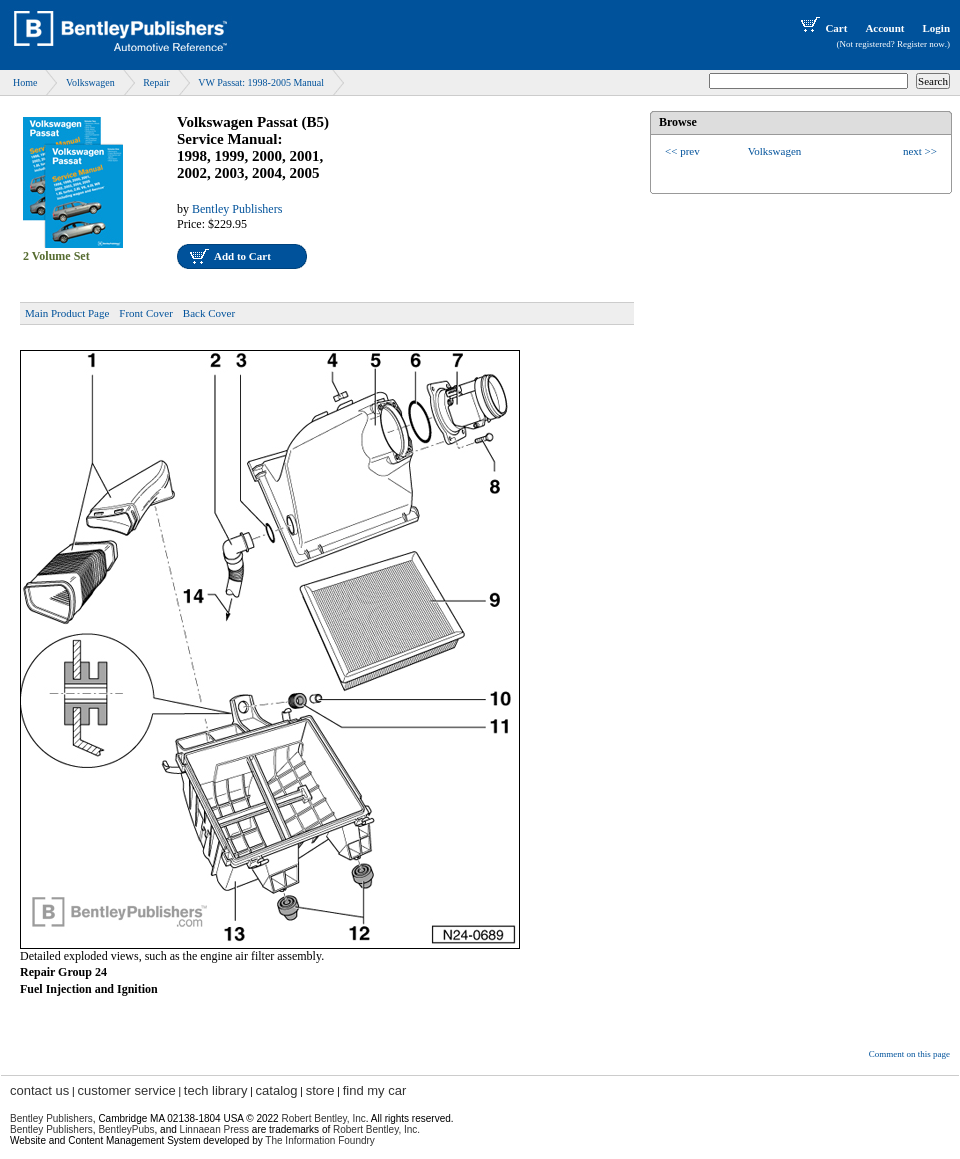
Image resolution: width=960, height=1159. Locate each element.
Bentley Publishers (237, 209)
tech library (216, 1090)
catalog (277, 1090)
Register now (921, 44)
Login (936, 28)
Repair (156, 82)
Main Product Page (67, 313)
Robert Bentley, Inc (323, 1118)
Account (884, 28)
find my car (375, 1090)
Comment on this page (909, 1054)
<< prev (682, 151)
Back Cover (209, 313)
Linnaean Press (215, 1129)
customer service (126, 1090)
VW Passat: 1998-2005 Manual (261, 82)
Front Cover (145, 313)
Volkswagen (90, 82)
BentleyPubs (126, 1129)
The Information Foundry (320, 1140)
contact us (39, 1090)
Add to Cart (242, 256)
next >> (920, 151)
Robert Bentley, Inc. (376, 1129)
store (320, 1090)
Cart (822, 28)
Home (25, 82)
